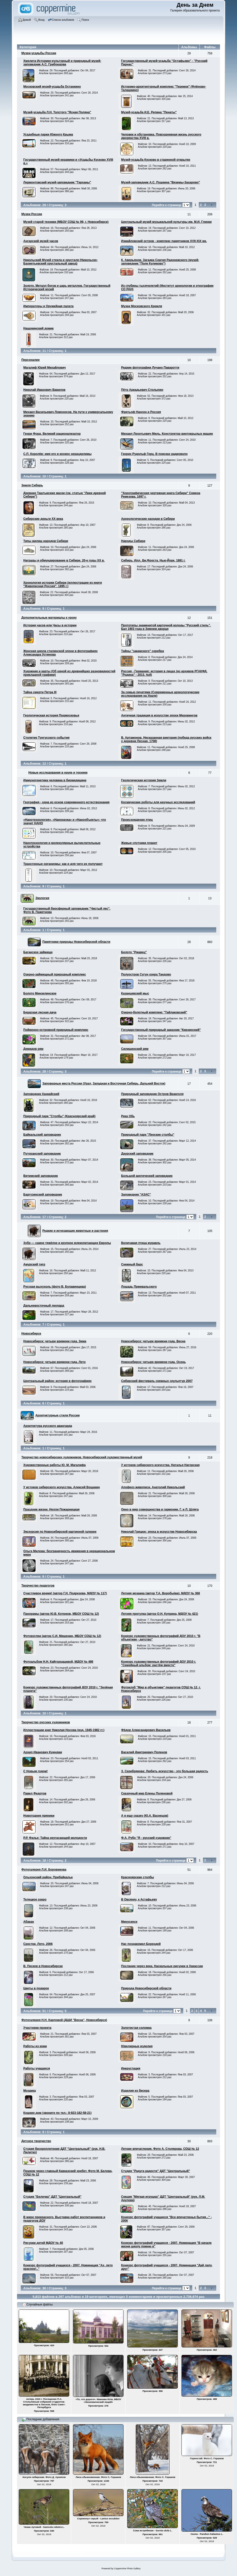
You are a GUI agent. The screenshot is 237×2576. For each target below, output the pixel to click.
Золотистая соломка (136, 2028)
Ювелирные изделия (136, 2046)
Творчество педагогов (37, 1585)
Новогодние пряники (38, 1815)
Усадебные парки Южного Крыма (48, 134)
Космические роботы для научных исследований (158, 802)
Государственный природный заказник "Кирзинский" (161, 1030)
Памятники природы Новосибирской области (76, 942)
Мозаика (29, 2090)
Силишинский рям (134, 1049)
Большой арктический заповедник (146, 1176)
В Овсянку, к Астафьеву (139, 1899)
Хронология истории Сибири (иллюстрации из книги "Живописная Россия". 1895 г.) (62, 584)
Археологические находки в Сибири (148, 519)
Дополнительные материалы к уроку (48, 617)
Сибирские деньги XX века (43, 519)
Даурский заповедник (137, 1153)
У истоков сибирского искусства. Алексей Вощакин (61, 1487)
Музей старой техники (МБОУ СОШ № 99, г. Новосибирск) (65, 222)
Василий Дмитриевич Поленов (144, 1752)
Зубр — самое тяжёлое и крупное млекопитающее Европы (67, 1243)
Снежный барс (132, 1264)
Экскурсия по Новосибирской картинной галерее (59, 1531)
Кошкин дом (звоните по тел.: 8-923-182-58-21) (57, 2113)
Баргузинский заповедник (42, 1194)
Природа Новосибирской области (146, 1988)
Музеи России (31, 214)
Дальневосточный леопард (43, 1305)
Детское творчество (36, 2141)
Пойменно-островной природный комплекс (55, 1030)
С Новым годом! (35, 1771)
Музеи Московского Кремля (141, 306)
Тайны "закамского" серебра (142, 651)
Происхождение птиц (136, 819)
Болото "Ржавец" (134, 952)
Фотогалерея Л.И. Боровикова (43, 1869)
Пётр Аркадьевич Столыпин (142, 390)
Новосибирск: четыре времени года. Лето (54, 1362)
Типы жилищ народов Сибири (45, 541)
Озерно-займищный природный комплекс (54, 974)
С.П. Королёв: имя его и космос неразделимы (57, 454)
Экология (42, 898)
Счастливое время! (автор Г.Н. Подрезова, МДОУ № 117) (65, 1593)
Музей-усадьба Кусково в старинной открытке (155, 159)
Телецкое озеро (34, 1899)
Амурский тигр (34, 1264)
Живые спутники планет (139, 843)
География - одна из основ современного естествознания (66, 802)
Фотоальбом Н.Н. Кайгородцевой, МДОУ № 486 (58, 1661)
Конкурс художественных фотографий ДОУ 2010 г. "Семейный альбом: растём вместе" (158, 1663)
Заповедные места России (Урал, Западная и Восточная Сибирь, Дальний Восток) (103, 1083)
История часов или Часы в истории (49, 625)
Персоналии (30, 360)
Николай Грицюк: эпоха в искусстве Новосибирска (159, 1531)
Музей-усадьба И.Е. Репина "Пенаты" (148, 112)
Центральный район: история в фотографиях (57, 1381)
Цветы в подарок (36, 1988)
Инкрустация (130, 2068)
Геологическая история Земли (143, 780)
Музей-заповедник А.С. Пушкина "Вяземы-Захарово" (160, 182)
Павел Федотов (34, 1793)
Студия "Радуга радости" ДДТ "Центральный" (155, 2171)
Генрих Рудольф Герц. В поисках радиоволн (154, 454)
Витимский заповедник (40, 1176)
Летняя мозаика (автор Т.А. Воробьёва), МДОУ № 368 (160, 1593)
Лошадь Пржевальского (139, 1286)
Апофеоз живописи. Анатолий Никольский (153, 1487)
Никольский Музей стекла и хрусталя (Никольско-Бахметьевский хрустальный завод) (60, 261)
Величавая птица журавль (140, 1243)
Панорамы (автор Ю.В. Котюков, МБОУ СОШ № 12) (61, 1614)
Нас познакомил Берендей (140, 1944)
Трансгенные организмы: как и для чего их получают (62, 864)
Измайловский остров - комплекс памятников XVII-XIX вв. (164, 241)
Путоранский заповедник (42, 1153)
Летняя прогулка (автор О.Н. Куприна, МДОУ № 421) (159, 1614)
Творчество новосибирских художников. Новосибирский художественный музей (81, 1457)
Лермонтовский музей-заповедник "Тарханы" (57, 182)
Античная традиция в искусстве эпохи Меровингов (159, 715)
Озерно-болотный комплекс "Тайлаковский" (154, 1012)
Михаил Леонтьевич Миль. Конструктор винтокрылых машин (167, 433)
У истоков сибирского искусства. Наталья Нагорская (160, 1465)
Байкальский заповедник (42, 1134)
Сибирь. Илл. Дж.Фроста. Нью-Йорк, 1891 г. (153, 560)
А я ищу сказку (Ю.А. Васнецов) (144, 1815)
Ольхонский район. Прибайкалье (48, 1877)
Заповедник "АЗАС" (136, 1194)
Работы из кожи (35, 2046)
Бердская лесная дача (39, 1012)
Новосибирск (31, 1333)
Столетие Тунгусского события (46, 737)
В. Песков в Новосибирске (43, 1966)
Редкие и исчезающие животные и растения (75, 1230)
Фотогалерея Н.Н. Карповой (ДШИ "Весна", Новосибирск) (64, 2020)
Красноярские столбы (137, 1877)
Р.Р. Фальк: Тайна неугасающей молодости (55, 1838)
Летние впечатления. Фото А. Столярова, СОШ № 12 (160, 2149)
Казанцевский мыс (135, 993)
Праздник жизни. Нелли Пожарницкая (51, 1509)
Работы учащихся (36, 2068)
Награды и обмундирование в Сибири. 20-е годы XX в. (63, 560)
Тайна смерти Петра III (39, 692)
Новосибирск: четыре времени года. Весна (153, 1341)
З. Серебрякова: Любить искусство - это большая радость (164, 1771)
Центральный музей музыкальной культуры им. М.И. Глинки (166, 222)
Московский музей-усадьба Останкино (52, 86)
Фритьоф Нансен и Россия (141, 412)
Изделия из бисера (135, 2090)
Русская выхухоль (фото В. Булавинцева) (54, 1286)
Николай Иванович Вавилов (44, 390)
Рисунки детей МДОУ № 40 (43, 2243)
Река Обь (128, 1116)
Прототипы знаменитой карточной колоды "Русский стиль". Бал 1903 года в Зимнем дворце (166, 627)
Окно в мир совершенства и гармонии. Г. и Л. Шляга (159, 1509)
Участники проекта (37, 2028)
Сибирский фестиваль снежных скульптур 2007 (156, 1381)
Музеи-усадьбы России (38, 53)
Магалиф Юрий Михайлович (44, 367)
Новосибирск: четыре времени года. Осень (153, 1362)
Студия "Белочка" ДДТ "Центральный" (52, 2196)
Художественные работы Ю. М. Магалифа (54, 1465)
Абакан (28, 1921)
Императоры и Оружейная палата (48, 306)
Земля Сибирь (32, 485)
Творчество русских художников (45, 1722)
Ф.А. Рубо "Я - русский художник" (146, 1838)
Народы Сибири (133, 541)
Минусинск (129, 1921)
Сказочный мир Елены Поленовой (146, 1793)
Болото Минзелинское (39, 993)
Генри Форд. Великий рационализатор (51, 433)
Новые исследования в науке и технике (58, 772)
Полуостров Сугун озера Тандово (146, 974)
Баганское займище (37, 952)
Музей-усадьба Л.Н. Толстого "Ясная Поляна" (57, 112)
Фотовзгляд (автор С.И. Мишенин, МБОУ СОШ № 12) (62, 1636)
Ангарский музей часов (40, 241)
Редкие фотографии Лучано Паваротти (150, 367)
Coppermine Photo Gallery (127, 2568)
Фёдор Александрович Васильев (145, 1730)
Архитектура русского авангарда (47, 1426)
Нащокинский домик (38, 328)
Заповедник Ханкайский (41, 1094)
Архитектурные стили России (57, 1415)
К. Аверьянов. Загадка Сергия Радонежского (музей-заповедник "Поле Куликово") (160, 261)
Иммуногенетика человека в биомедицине (54, 780)
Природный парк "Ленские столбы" (147, 1134)
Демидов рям (33, 1049)
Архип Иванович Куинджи (42, 1752)
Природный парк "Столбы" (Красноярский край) (59, 1116)
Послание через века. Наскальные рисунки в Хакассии (162, 1966)
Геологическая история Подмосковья (51, 715)
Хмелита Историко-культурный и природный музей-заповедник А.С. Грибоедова (62, 62)
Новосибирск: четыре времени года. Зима (54, 1341)
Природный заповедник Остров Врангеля (152, 1094)
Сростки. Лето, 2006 (37, 1944)
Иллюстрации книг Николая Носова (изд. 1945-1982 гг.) (63, 1730)
